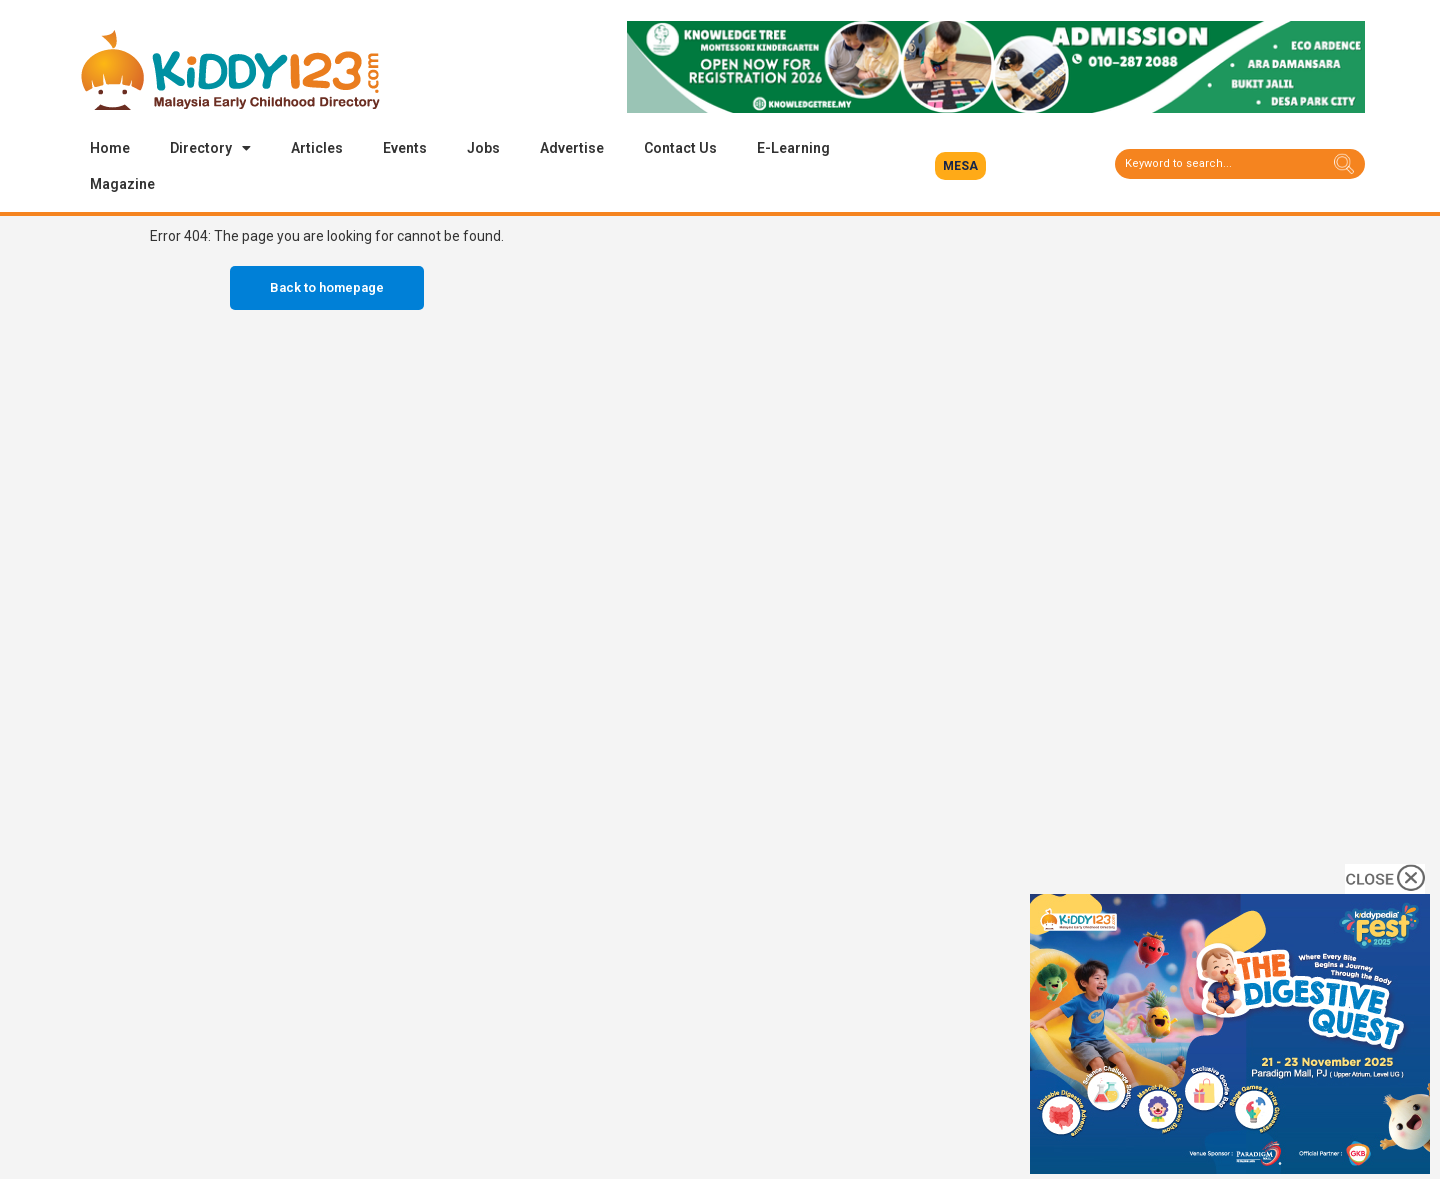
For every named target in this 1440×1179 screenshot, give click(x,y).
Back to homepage (327, 287)
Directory (210, 148)
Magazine (122, 184)
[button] (960, 166)
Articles (317, 148)
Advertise (572, 148)
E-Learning (793, 148)
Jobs (483, 148)
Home (110, 148)
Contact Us (680, 148)
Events (405, 148)
